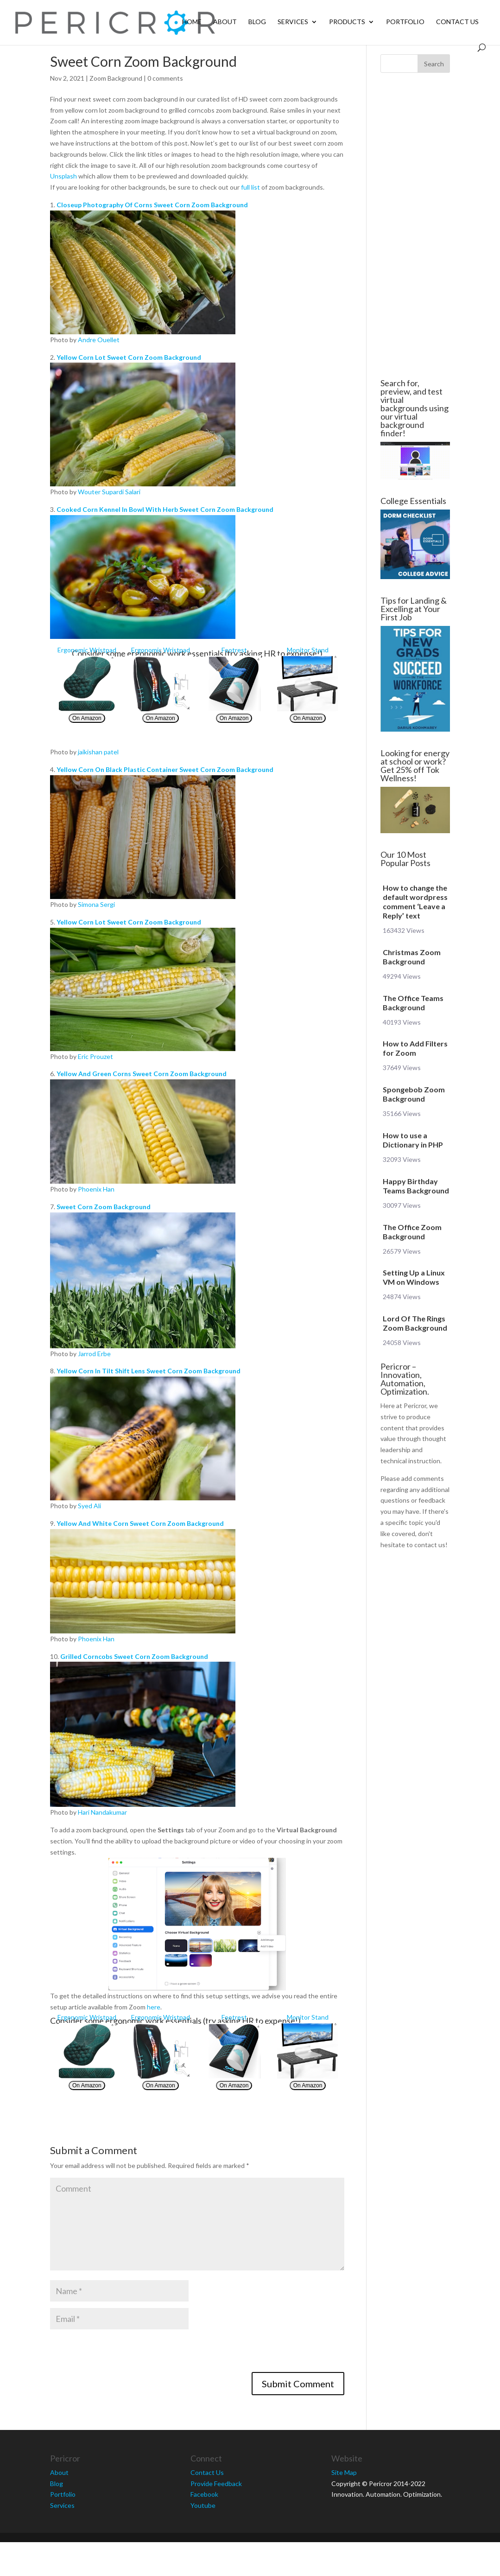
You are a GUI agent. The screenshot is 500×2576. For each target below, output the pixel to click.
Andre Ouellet (99, 340)
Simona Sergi (96, 904)
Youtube (202, 2505)
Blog (257, 22)
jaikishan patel (98, 752)
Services (293, 22)
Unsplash (63, 176)
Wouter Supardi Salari (109, 492)
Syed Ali (89, 1506)
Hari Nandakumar (102, 1812)
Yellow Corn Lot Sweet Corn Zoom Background (129, 357)
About (225, 22)
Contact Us (457, 22)
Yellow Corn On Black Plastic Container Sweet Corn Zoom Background (165, 769)
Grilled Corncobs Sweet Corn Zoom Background (134, 1656)
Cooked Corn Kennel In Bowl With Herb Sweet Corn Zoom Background (165, 509)
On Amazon (86, 718)
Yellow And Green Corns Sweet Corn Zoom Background (142, 1074)
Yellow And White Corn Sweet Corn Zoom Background (140, 1523)
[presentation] (120, 2354)
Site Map (344, 2472)
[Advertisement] (413, 226)
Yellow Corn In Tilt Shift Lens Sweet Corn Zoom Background (149, 1371)
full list (250, 187)
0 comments (165, 78)
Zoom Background (115, 78)
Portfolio (405, 22)
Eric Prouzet (95, 1056)
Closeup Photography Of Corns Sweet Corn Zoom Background (152, 205)
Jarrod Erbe (94, 1354)
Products (347, 22)
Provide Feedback (216, 2483)
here (153, 2007)
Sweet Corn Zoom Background (104, 1207)
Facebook (204, 2494)
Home (192, 22)
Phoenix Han (96, 1189)
